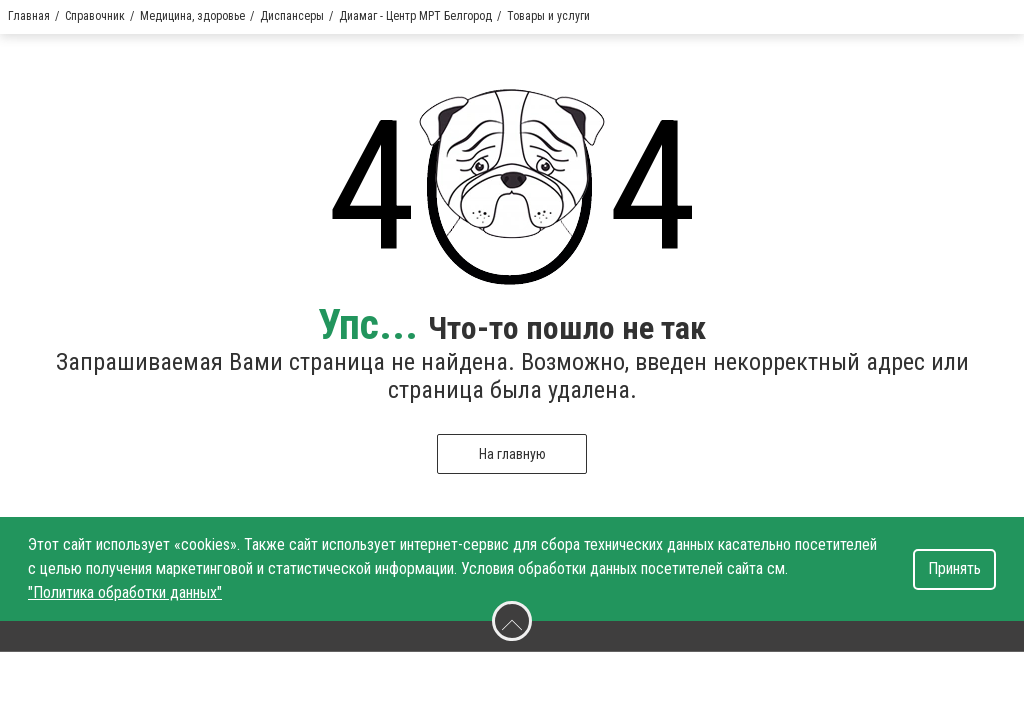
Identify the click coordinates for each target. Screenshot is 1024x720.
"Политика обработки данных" (125, 592)
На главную (512, 454)
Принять (954, 568)
